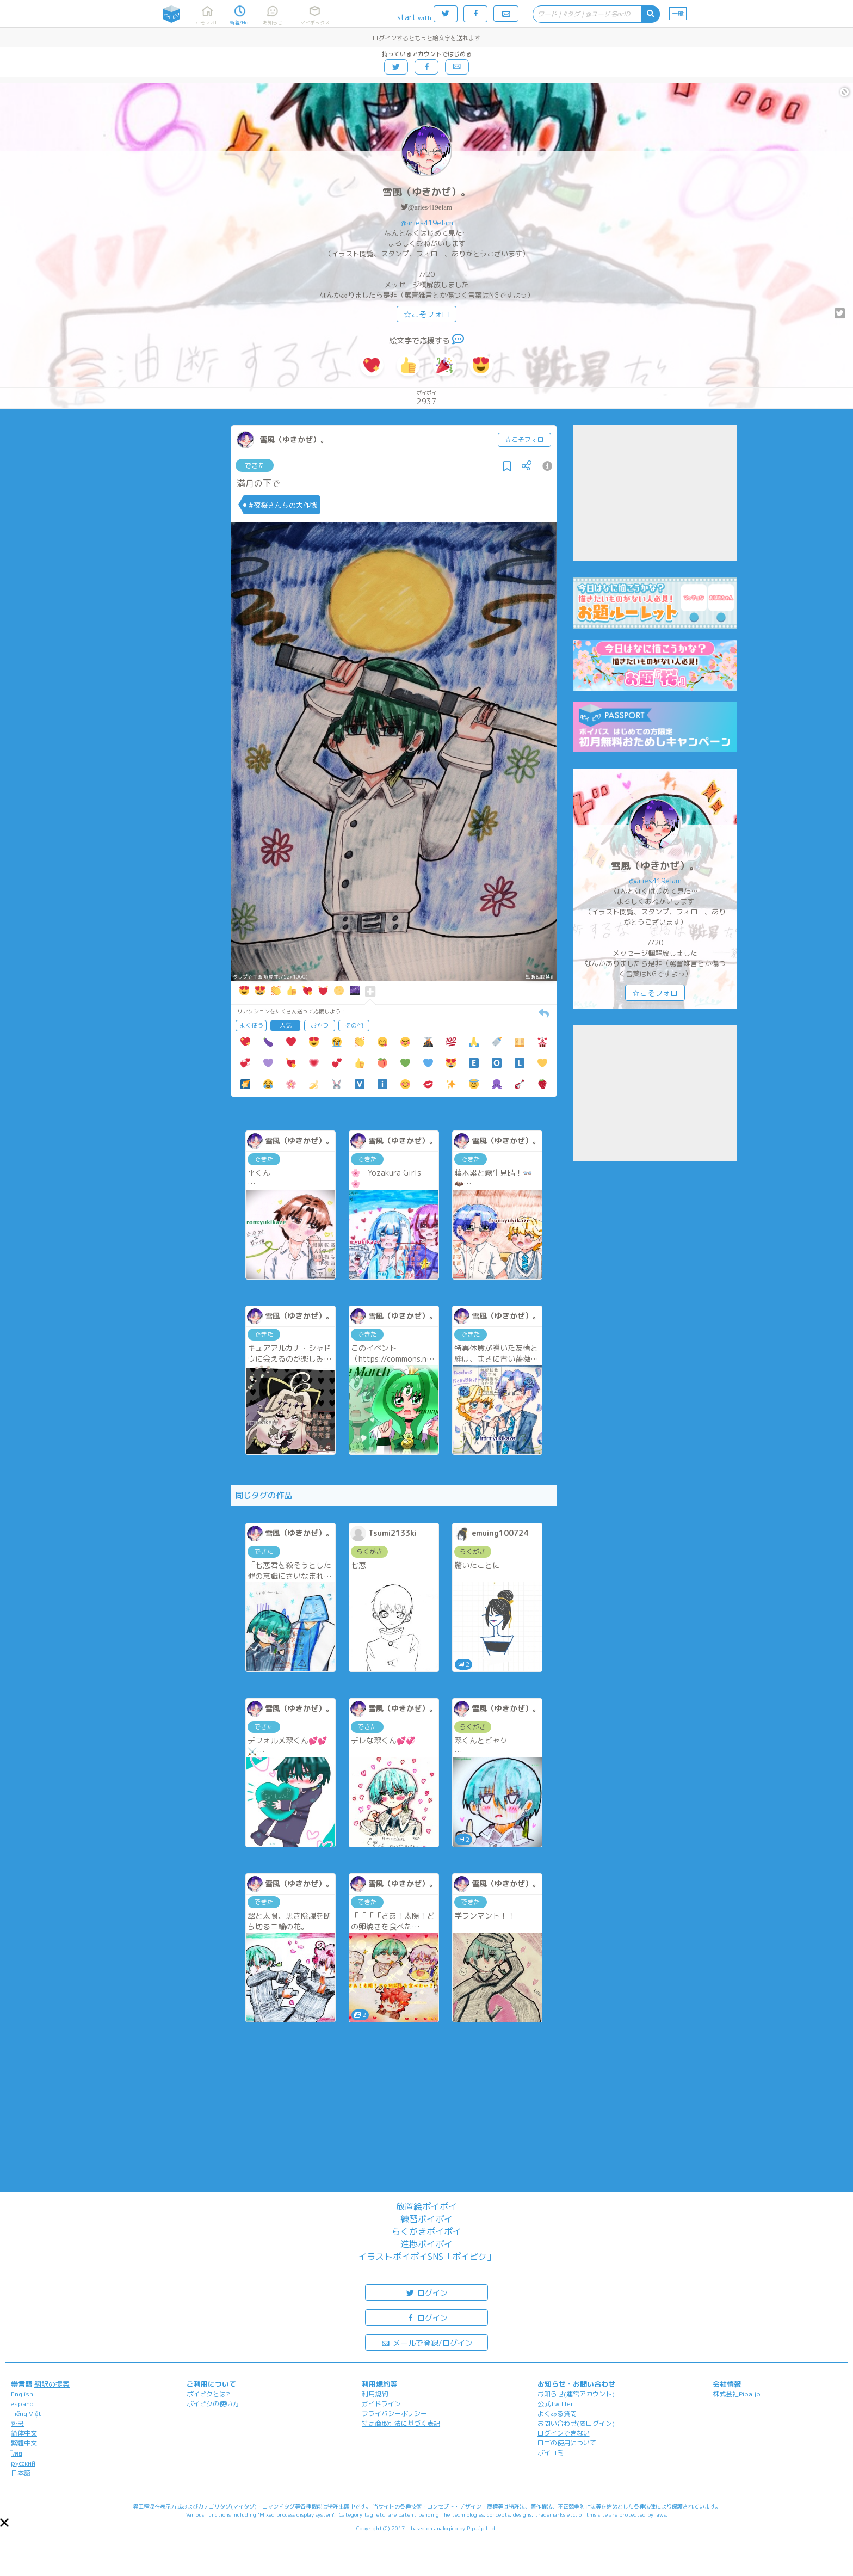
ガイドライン (381, 2403)
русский (23, 2463)
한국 (17, 2423)
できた (254, 465)
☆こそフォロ (426, 314)
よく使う (251, 1025)
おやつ (320, 1025)
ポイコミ (550, 2452)
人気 (286, 1025)
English (22, 2394)
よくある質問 (557, 2413)
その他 (354, 1025)
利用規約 (375, 2394)
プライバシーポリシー (394, 2413)
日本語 (20, 2472)
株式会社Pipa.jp (737, 2394)
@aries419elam (430, 207)
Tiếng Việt (26, 2413)
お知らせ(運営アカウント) (576, 2394)
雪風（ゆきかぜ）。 (426, 192)
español (23, 2403)
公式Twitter (555, 2403)
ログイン (426, 2292)
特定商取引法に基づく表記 (401, 2423)
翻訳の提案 (52, 2384)
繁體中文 (24, 2443)
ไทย (16, 2453)
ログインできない (563, 2433)
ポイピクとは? (208, 2394)
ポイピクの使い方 (213, 2403)
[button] (4, 2522)
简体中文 (24, 2433)
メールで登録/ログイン (427, 2342)
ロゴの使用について (566, 2443)
